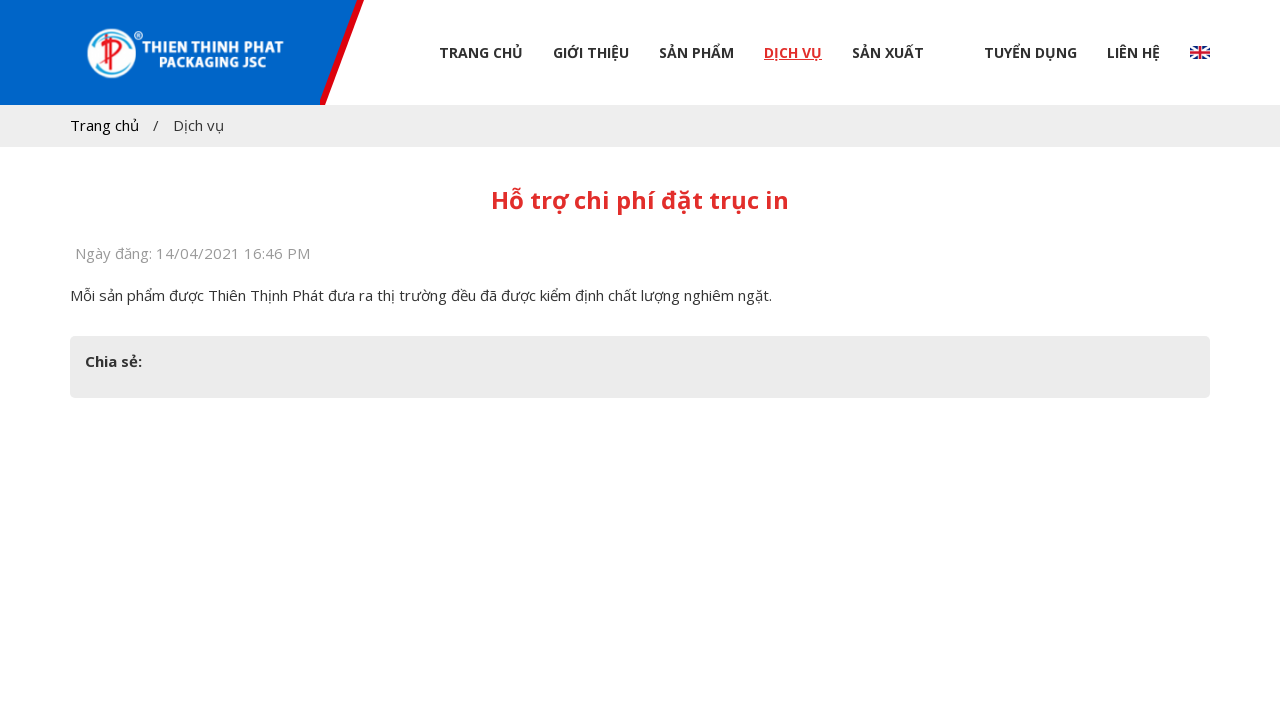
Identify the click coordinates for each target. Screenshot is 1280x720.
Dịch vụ (793, 52)
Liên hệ (1133, 52)
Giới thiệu (591, 52)
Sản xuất (888, 52)
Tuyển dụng (1030, 52)
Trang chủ (481, 52)
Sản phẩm (696, 52)
